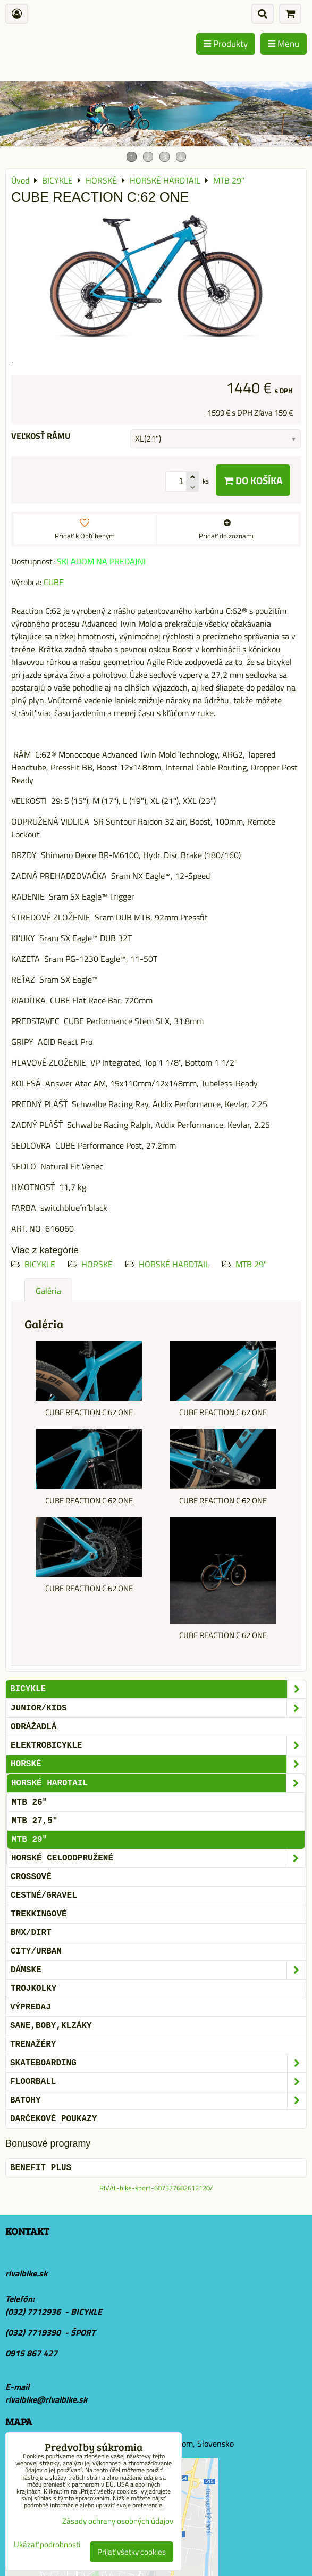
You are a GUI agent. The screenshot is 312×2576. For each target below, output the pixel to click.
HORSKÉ (97, 1264)
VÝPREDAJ (30, 2007)
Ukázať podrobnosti (47, 2544)
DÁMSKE (158, 1970)
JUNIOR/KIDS (158, 1708)
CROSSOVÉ (31, 1877)
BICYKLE (39, 1264)
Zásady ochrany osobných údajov (117, 2521)
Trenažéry (33, 2044)
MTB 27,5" (34, 1821)
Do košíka (253, 480)
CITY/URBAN (36, 1951)
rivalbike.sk (26, 2273)
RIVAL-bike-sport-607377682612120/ (156, 2187)
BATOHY (158, 2100)
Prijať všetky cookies (131, 2552)
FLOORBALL (158, 2082)
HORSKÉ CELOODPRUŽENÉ (158, 1858)
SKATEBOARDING (158, 2063)
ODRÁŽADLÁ (33, 1727)
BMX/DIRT (31, 1933)
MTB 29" (251, 1264)
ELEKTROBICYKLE (158, 1745)
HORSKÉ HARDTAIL (174, 1264)
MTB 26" (29, 1802)
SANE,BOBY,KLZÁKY (51, 2026)
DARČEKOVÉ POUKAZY (53, 2119)
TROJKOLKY (33, 1988)
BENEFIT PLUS (40, 2168)
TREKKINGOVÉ (39, 1914)
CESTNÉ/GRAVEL (44, 1895)
